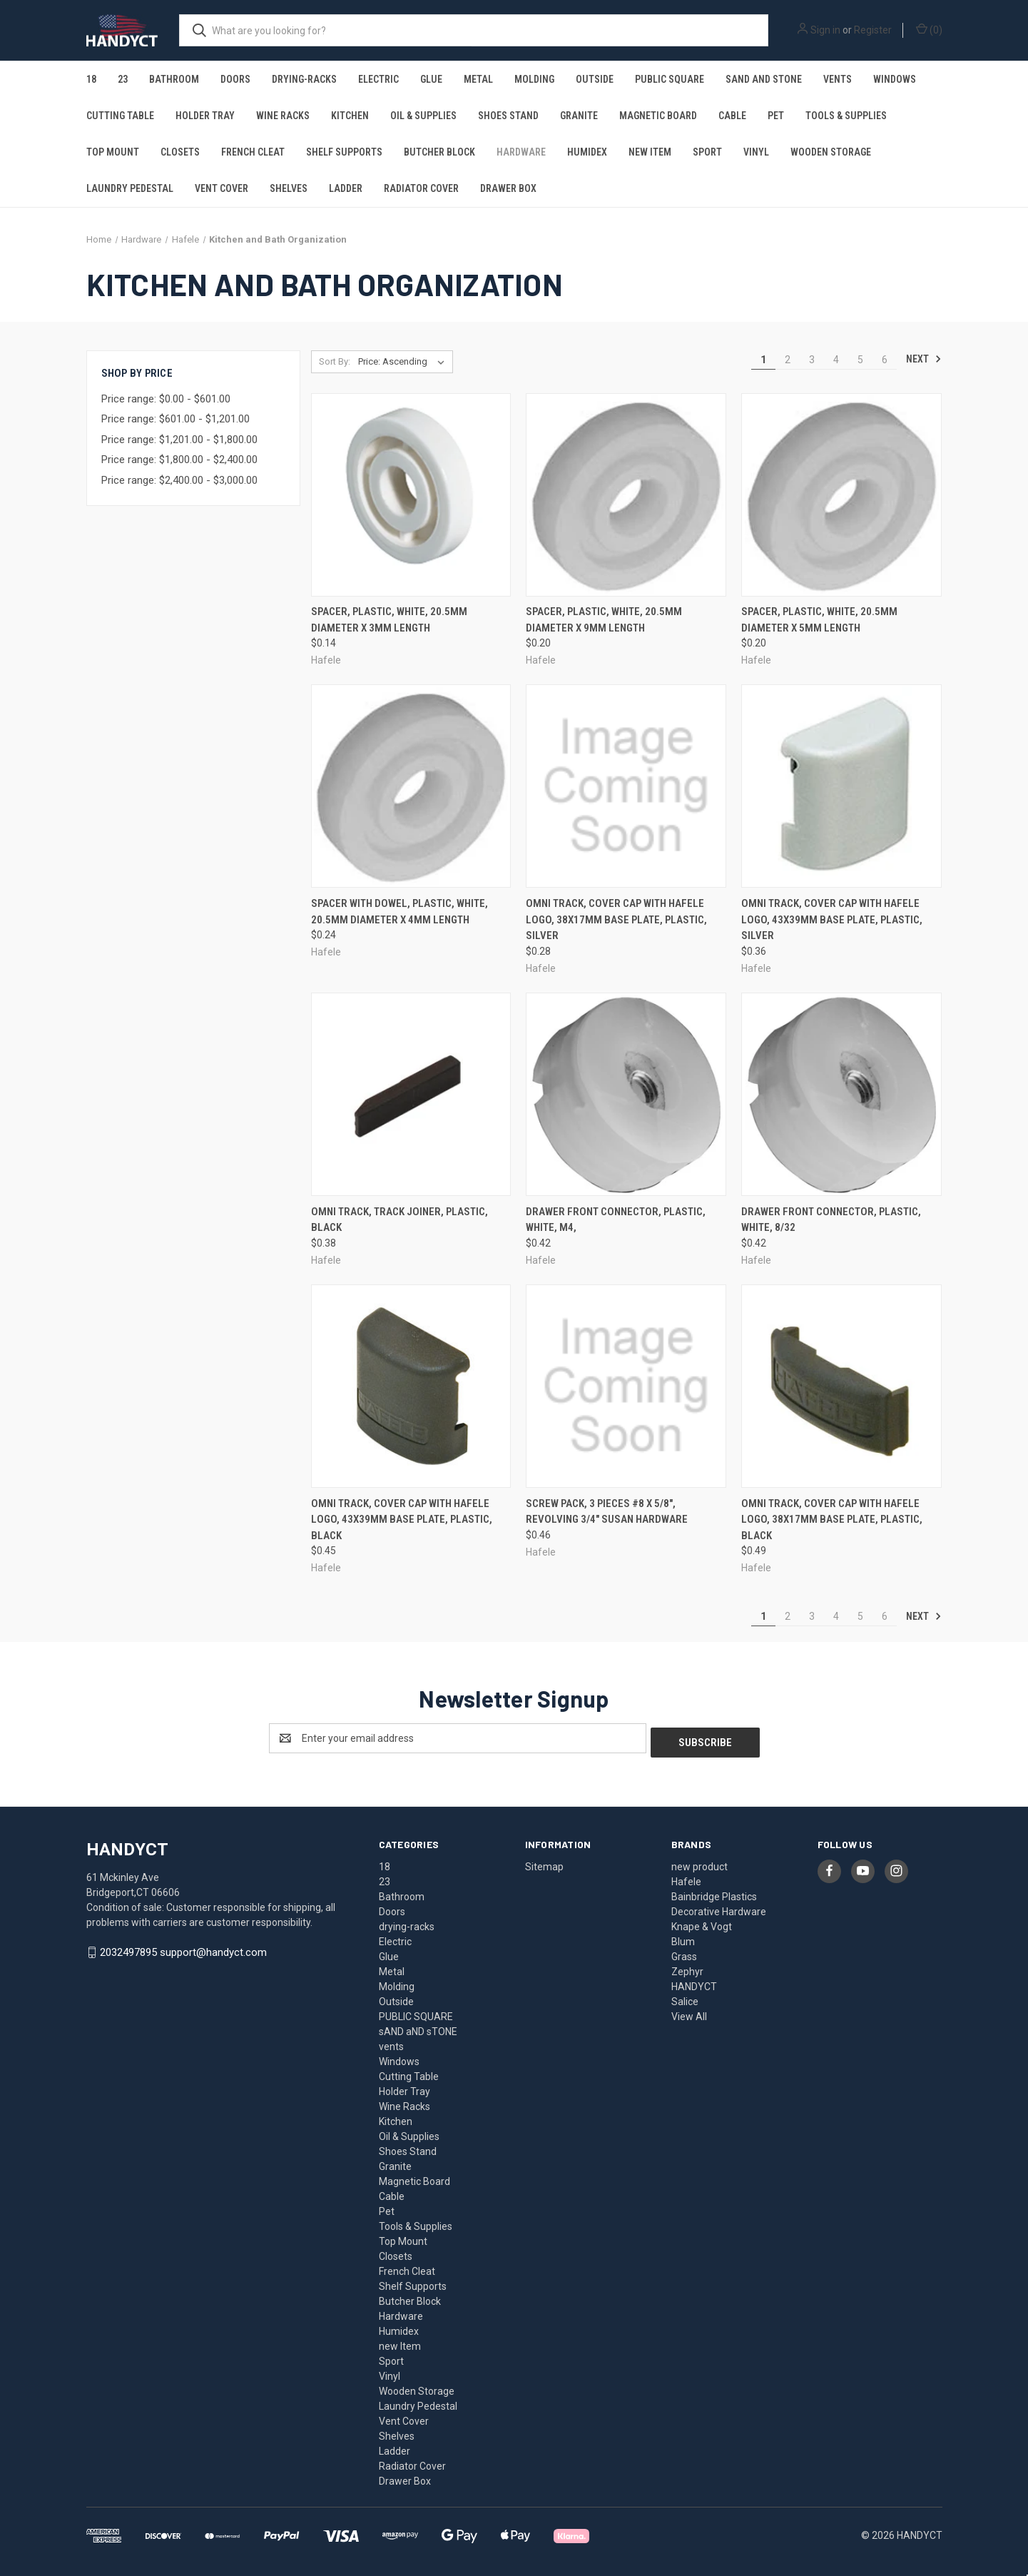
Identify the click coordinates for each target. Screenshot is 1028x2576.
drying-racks (304, 79)
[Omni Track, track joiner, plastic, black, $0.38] (411, 1094)
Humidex (587, 152)
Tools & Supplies (846, 115)
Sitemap (544, 1862)
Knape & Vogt (701, 1922)
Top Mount (112, 152)
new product (699, 1862)
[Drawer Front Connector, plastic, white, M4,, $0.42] (626, 1094)
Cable (732, 115)
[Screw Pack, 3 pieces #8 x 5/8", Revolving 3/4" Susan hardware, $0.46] (626, 1386)
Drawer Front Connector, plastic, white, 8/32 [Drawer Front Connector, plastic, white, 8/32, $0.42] (831, 1219)
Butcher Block (439, 152)
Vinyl (756, 152)
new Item (649, 152)
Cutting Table (120, 115)
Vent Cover (221, 188)
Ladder (345, 188)
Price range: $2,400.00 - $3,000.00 (179, 480)
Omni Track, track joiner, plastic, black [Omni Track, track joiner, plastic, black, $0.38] (399, 1219)
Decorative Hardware (718, 1907)
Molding (534, 79)
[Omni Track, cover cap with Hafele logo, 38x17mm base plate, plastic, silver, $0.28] (626, 786)
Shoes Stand (508, 115)
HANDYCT (694, 1982)
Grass (684, 1952)
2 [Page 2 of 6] (787, 359)
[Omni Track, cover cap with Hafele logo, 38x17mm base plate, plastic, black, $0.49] (841, 1386)
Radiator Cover (421, 188)
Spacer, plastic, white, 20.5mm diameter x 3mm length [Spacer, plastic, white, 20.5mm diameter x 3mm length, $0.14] (389, 619)
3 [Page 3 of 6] (812, 359)
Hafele (686, 1877)
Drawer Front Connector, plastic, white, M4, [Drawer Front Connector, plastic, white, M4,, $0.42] (616, 1219)
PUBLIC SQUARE (669, 79)
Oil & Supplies (423, 115)
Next (924, 359)
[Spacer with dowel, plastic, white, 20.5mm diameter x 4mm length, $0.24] (411, 786)
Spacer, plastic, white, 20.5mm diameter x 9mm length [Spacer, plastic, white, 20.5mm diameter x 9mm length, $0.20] (604, 619)
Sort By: (334, 361)
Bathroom (174, 79)
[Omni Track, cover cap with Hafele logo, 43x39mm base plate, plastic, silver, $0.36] (841, 786)
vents (837, 79)
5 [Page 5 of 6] (860, 359)
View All (689, 2012)
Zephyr (687, 1967)
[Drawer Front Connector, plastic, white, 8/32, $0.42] (841, 1094)
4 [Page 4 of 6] (836, 359)
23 (123, 79)
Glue (431, 79)
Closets (180, 152)
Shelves (288, 188)
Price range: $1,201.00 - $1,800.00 (179, 439)
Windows (894, 79)
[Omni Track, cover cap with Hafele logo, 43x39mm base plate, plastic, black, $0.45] (411, 1386)
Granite (579, 115)
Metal (478, 79)
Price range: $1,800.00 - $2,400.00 (179, 459)
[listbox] (404, 361)
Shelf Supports (344, 152)
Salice (684, 1997)
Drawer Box (508, 188)
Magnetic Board (658, 115)
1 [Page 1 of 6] (763, 359)
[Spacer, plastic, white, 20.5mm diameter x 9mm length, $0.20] (626, 495)
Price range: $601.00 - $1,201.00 (175, 418)
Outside (595, 79)
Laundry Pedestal (129, 188)
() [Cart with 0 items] (929, 29)
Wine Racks (283, 115)
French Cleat (253, 152)
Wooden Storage (830, 152)
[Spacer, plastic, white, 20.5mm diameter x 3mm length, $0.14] (411, 495)
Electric (378, 79)
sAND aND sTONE (764, 79)
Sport (707, 152)
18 (91, 79)
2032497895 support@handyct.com (183, 1948)
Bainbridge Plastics (714, 1892)
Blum (683, 1937)
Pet (776, 115)
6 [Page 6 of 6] (884, 359)
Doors (235, 79)
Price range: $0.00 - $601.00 (165, 398)
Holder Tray (205, 115)
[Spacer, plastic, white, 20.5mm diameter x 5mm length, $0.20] (841, 495)
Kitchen (350, 115)
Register (873, 30)
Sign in (825, 30)
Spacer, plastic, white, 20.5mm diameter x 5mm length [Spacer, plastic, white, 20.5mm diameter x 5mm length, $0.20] (819, 619)
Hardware (521, 152)
